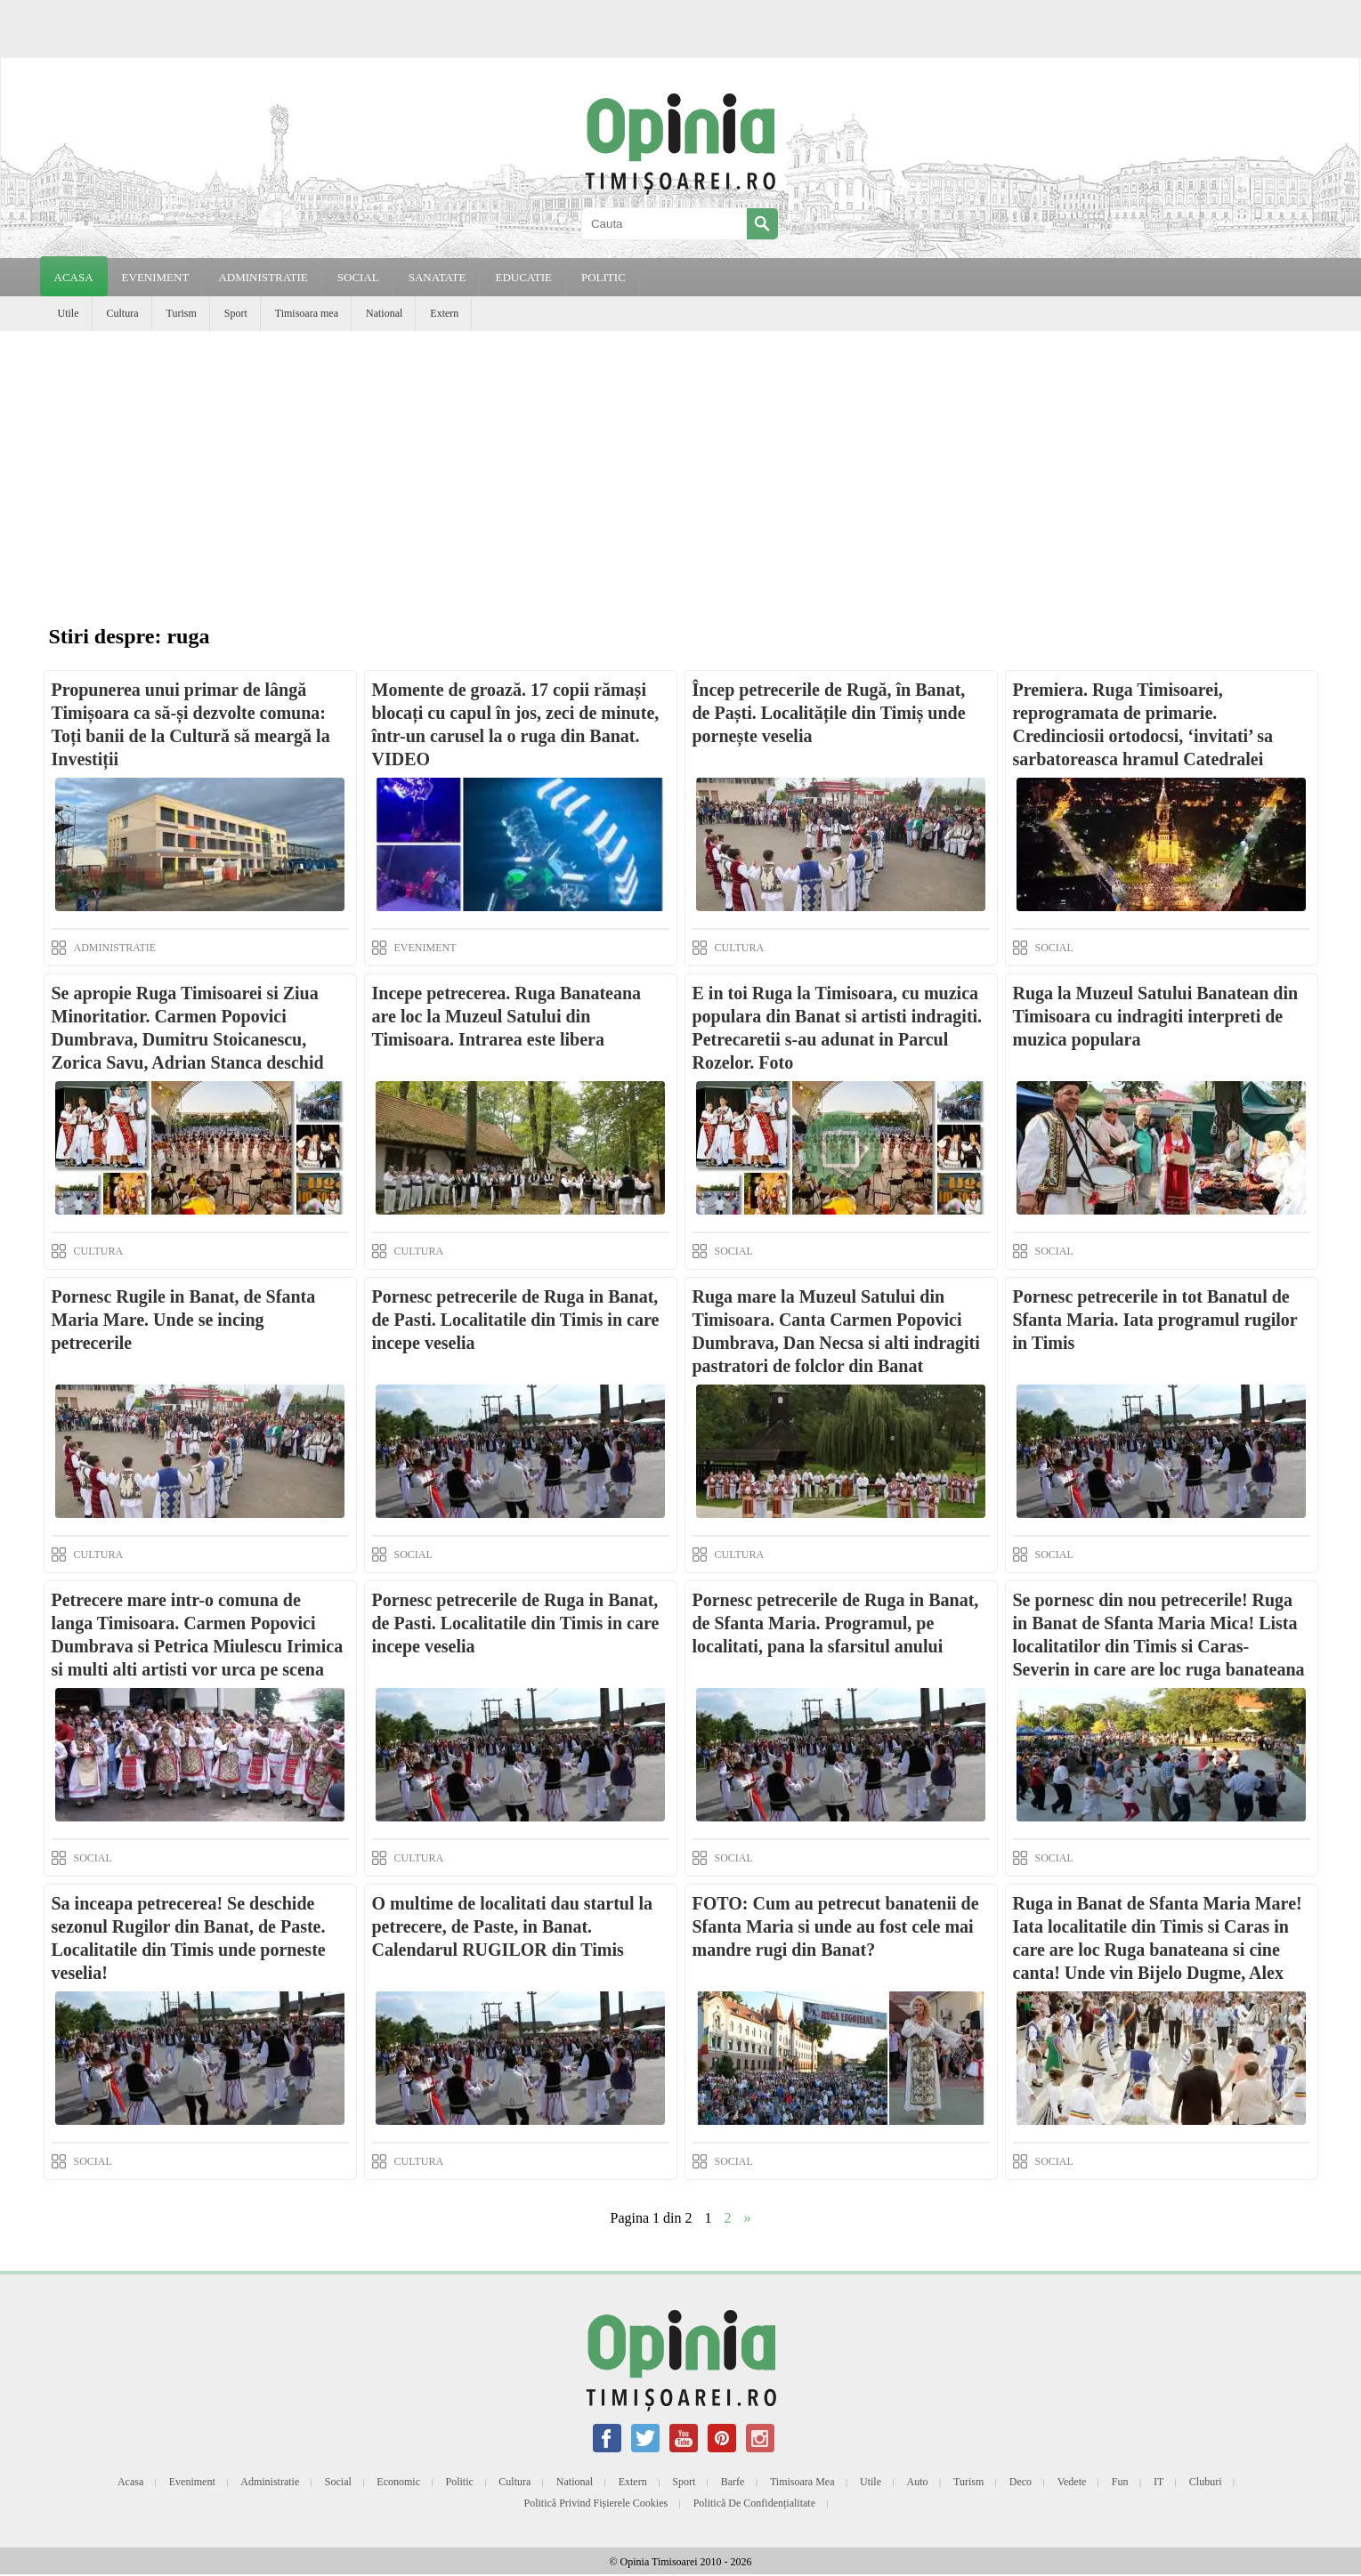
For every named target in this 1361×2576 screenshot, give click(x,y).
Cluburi (1205, 2481)
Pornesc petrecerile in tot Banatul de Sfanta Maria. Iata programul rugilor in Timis (1155, 1320)
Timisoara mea (306, 313)
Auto (917, 2481)
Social (338, 2481)
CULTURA (740, 947)
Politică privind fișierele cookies (596, 2503)
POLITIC (603, 277)
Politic (459, 2481)
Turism (181, 313)
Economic (398, 2481)
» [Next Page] (747, 2217)
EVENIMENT (156, 277)
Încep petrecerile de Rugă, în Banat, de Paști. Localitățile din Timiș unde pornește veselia (829, 713)
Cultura (123, 313)
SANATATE (437, 277)
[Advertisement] (681, 464)
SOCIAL (358, 277)
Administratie (269, 2481)
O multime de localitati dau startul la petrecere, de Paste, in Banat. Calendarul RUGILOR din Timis (512, 1926)
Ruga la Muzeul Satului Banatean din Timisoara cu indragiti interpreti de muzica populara (1156, 1016)
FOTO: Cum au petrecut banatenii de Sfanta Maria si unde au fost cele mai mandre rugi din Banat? (836, 1926)
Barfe (733, 2481)
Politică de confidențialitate (754, 2503)
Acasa (73, 277)
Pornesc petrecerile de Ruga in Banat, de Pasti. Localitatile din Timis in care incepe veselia (516, 1320)
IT (1158, 2481)
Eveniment (192, 2481)
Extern (444, 313)
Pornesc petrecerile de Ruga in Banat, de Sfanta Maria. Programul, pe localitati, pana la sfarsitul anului (836, 1623)
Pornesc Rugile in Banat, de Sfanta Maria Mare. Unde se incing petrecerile (184, 1320)
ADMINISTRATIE (262, 277)
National (384, 313)
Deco (1020, 2481)
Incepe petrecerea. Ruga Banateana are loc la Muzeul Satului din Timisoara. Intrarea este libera (507, 1016)
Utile (68, 313)
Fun (1120, 2481)
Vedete (1072, 2481)
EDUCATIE (523, 277)
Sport (235, 313)
